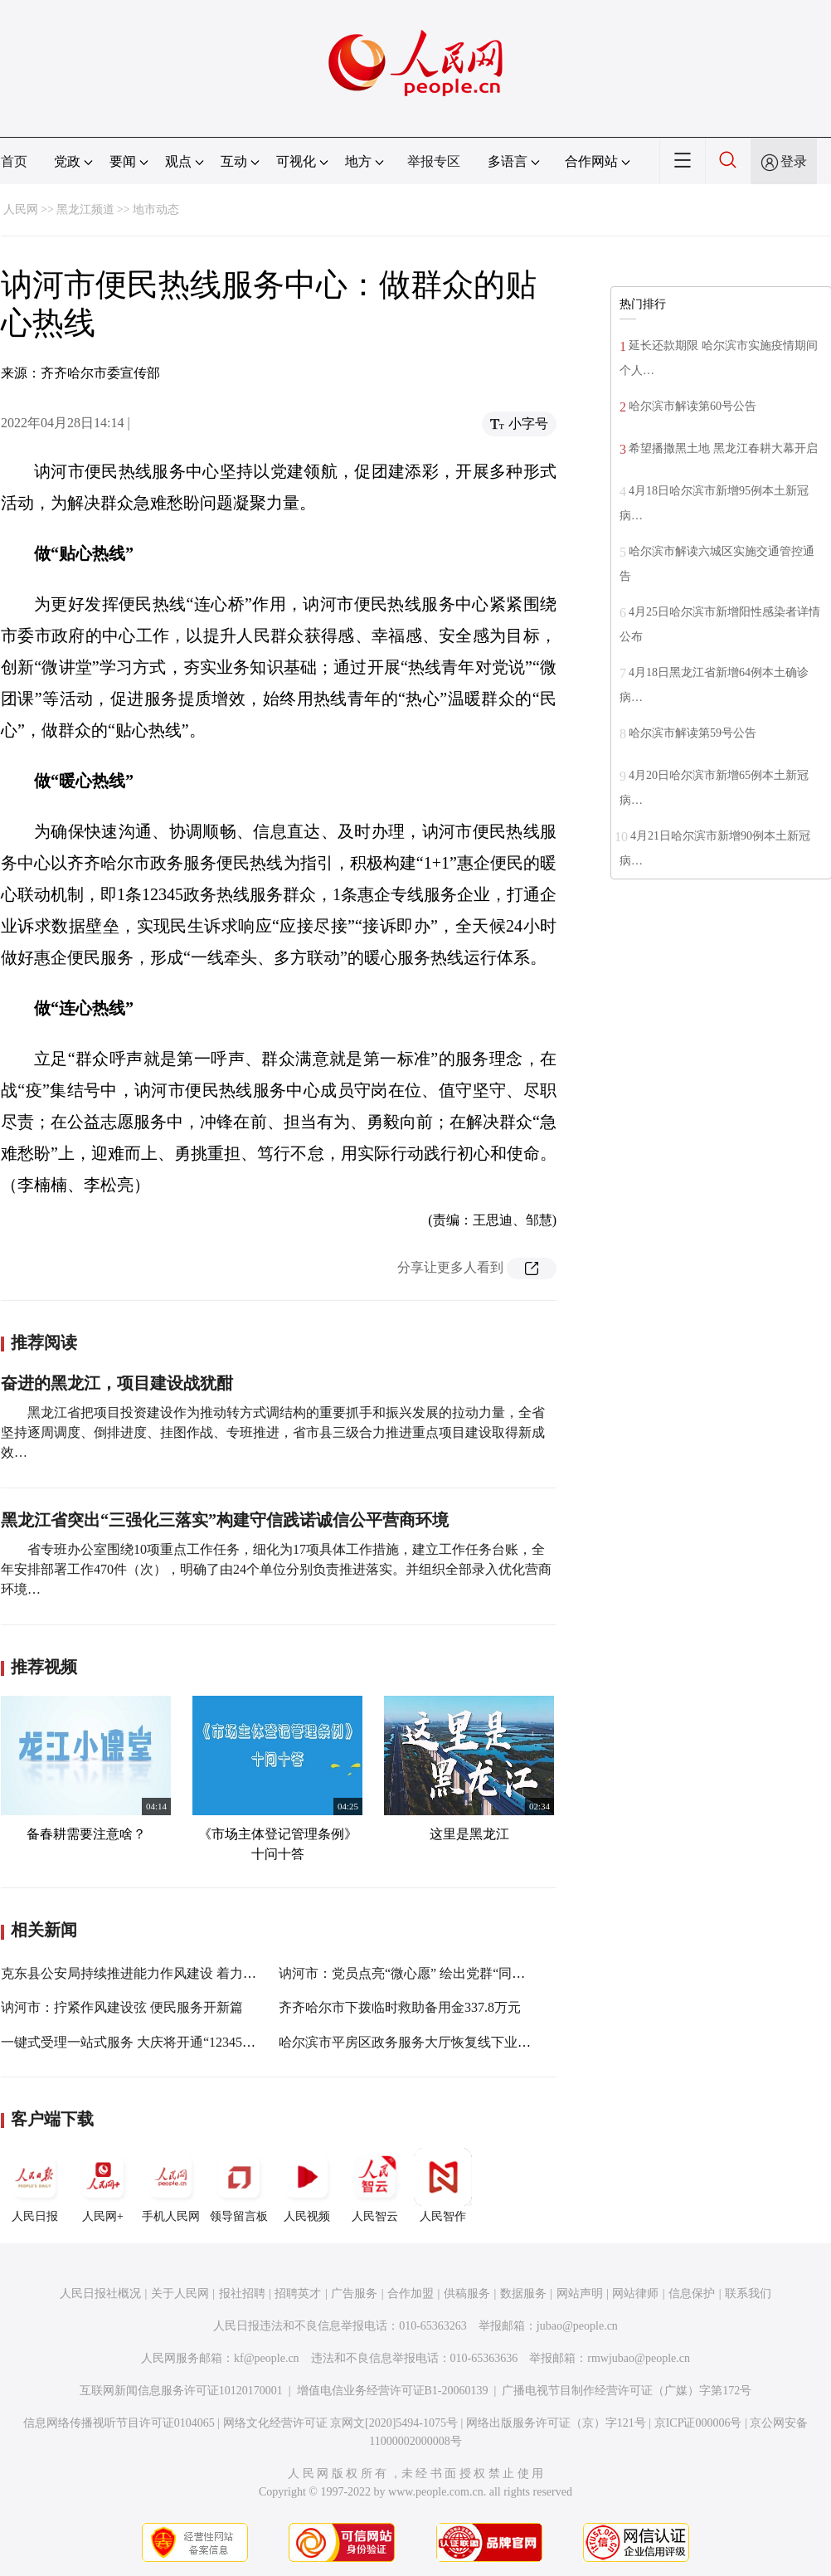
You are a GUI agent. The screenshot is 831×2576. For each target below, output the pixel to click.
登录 (793, 161)
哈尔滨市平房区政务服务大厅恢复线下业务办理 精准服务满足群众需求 (486, 2042)
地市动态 (156, 209)
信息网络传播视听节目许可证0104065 (119, 2423)
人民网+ (103, 2185)
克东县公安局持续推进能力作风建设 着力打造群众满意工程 (175, 1973)
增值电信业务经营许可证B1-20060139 (392, 2390)
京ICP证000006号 (698, 2423)
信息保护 (691, 2293)
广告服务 (354, 2293)
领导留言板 (239, 2185)
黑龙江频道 (85, 209)
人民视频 (307, 2185)
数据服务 (523, 2293)
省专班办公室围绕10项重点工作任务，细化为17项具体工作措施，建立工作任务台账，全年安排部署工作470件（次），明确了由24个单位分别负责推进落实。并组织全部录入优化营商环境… (276, 1569)
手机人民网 (171, 2185)
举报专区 (433, 161)
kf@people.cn (266, 2358)
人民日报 (35, 2185)
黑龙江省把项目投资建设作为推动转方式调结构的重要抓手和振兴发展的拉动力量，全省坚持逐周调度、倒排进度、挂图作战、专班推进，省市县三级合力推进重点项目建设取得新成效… (273, 1432)
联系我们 (748, 2293)
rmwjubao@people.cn (638, 2358)
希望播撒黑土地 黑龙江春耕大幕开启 (723, 448)
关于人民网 (180, 2293)
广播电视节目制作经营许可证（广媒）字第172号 (626, 2390)
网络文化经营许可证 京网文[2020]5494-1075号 (341, 2423)
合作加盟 (410, 2293)
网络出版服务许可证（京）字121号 (556, 2423)
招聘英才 (298, 2293)
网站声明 (579, 2293)
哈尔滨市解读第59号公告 (692, 733)
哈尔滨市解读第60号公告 (692, 406)
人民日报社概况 (100, 2293)
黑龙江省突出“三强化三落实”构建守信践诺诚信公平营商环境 (225, 1520)
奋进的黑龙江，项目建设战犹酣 (117, 1383)
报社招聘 (242, 2293)
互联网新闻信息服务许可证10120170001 (181, 2390)
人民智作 (443, 2185)
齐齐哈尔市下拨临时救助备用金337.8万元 (400, 2007)
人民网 (20, 209)
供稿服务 (467, 2293)
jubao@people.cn (577, 2326)
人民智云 (375, 2185)
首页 (14, 161)
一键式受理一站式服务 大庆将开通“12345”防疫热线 (151, 2042)
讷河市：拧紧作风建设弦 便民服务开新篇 (122, 2007)
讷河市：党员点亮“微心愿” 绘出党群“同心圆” (411, 1973)
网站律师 (635, 2293)
